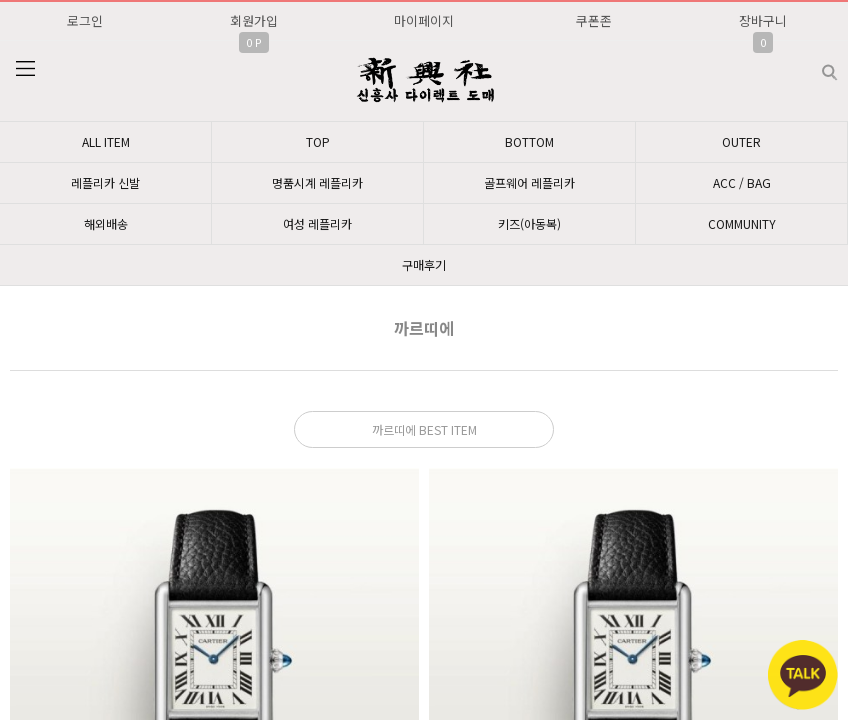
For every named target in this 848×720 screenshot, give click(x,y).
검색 (813, 64)
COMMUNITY (742, 223)
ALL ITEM (106, 141)
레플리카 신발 (105, 182)
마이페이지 (424, 20)
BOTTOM (529, 141)
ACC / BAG (742, 182)
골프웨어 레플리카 (529, 182)
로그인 (85, 20)
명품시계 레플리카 (317, 182)
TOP (318, 141)
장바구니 (763, 20)
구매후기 (424, 264)
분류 (25, 69)
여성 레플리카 (317, 223)
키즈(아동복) (529, 223)
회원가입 (254, 20)
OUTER (741, 141)
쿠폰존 (594, 20)
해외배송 (106, 223)
